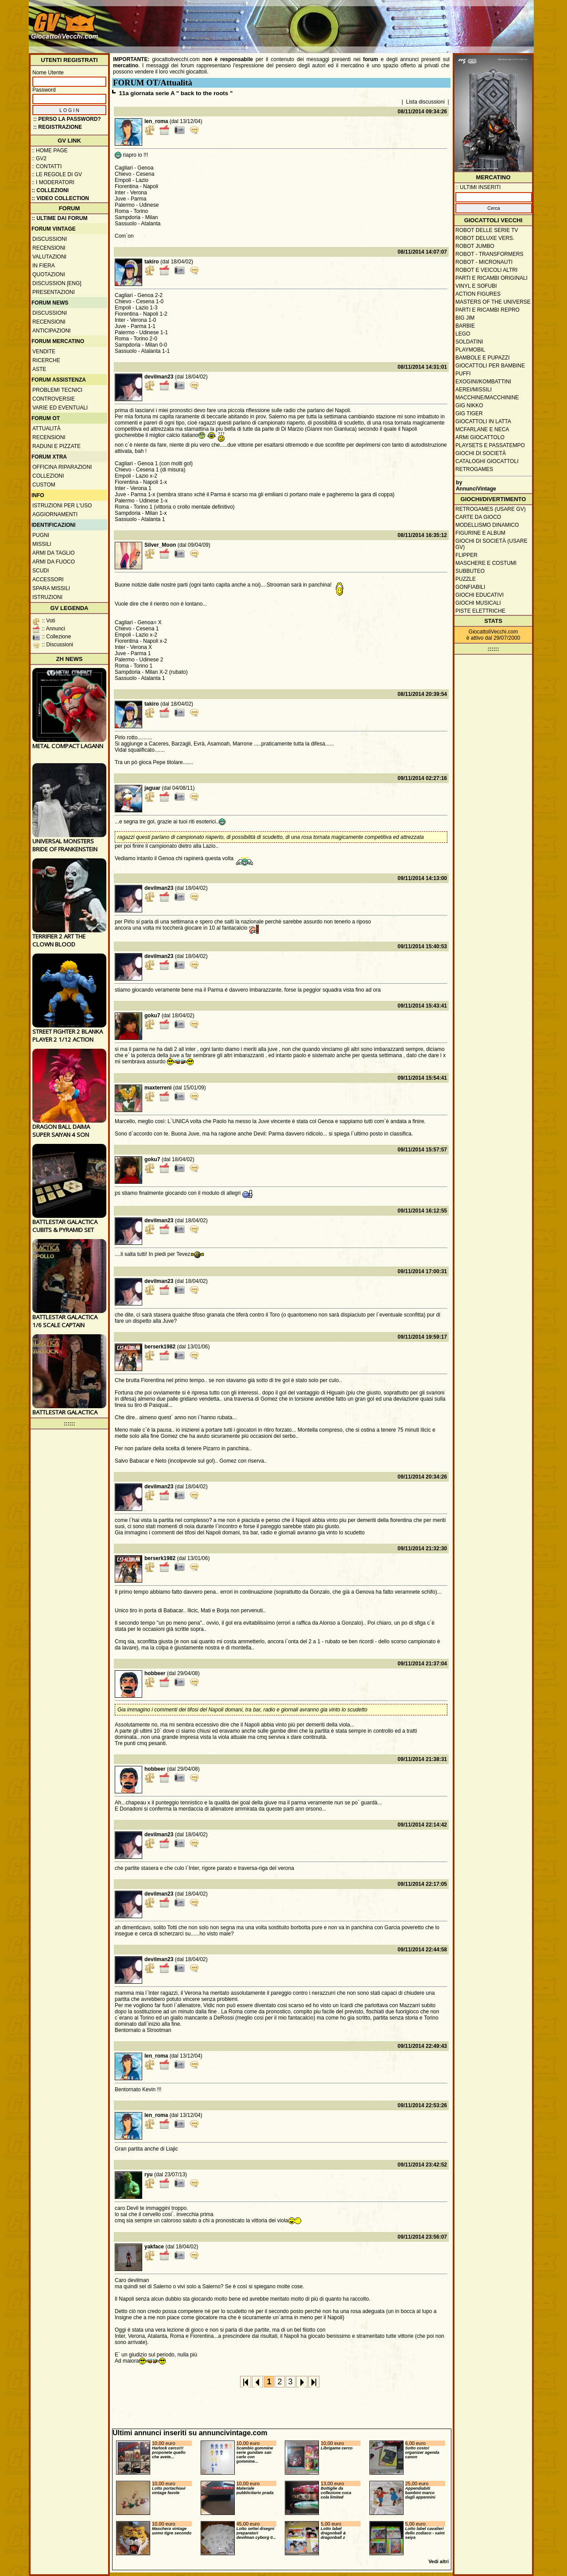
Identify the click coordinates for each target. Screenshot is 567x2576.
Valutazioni (49, 257)
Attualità (46, 428)
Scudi (40, 571)
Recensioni (49, 248)
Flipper (466, 555)
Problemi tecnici (57, 390)
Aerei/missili (473, 389)
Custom (43, 485)
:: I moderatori (52, 182)
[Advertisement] (370, 22)
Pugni (40, 535)
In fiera (43, 266)
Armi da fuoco (53, 562)
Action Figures (478, 294)
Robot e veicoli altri (486, 270)
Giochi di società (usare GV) (491, 544)
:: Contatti (46, 166)
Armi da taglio (53, 553)
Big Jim (464, 318)
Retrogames (474, 469)
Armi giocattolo (480, 437)
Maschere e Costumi (486, 563)
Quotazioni (48, 274)
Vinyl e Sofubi (476, 286)
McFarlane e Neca (482, 429)
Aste (39, 369)
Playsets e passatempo (490, 445)
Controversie (53, 399)
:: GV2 (39, 158)
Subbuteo (470, 571)
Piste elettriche (480, 611)
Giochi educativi (479, 595)
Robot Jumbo (474, 246)
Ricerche (46, 360)
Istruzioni (47, 597)
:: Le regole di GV (56, 174)
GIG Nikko (469, 405)
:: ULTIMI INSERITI (478, 187)
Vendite (43, 351)
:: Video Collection (60, 198)
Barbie (465, 326)
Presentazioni (53, 292)
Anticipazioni (51, 331)
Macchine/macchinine (487, 397)
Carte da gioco (478, 517)
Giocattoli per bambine (490, 366)
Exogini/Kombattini (483, 381)
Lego (462, 334)
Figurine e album (480, 533)
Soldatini (469, 342)
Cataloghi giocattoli (486, 461)
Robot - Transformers (489, 254)
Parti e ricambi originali (491, 278)
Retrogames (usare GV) (490, 509)
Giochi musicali (478, 603)
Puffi (463, 374)
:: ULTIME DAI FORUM (59, 218)
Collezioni (48, 476)
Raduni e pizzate (56, 446)
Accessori (48, 579)
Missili (41, 544)
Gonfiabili (470, 587)
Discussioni (49, 239)
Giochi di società (480, 453)
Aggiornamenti (55, 514)
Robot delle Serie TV (486, 230)
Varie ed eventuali (60, 408)
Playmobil (470, 350)
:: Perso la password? (67, 119)
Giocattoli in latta (483, 421)
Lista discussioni (425, 102)
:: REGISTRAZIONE (57, 127)
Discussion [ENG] (57, 283)
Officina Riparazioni (62, 467)
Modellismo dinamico (487, 525)
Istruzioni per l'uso (62, 505)
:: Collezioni (50, 190)
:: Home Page (49, 150)
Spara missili (51, 588)
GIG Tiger (469, 413)
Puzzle (465, 579)
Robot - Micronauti (484, 262)
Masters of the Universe (493, 302)
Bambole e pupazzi (482, 358)
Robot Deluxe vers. (484, 238)
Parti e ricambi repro (487, 310)
